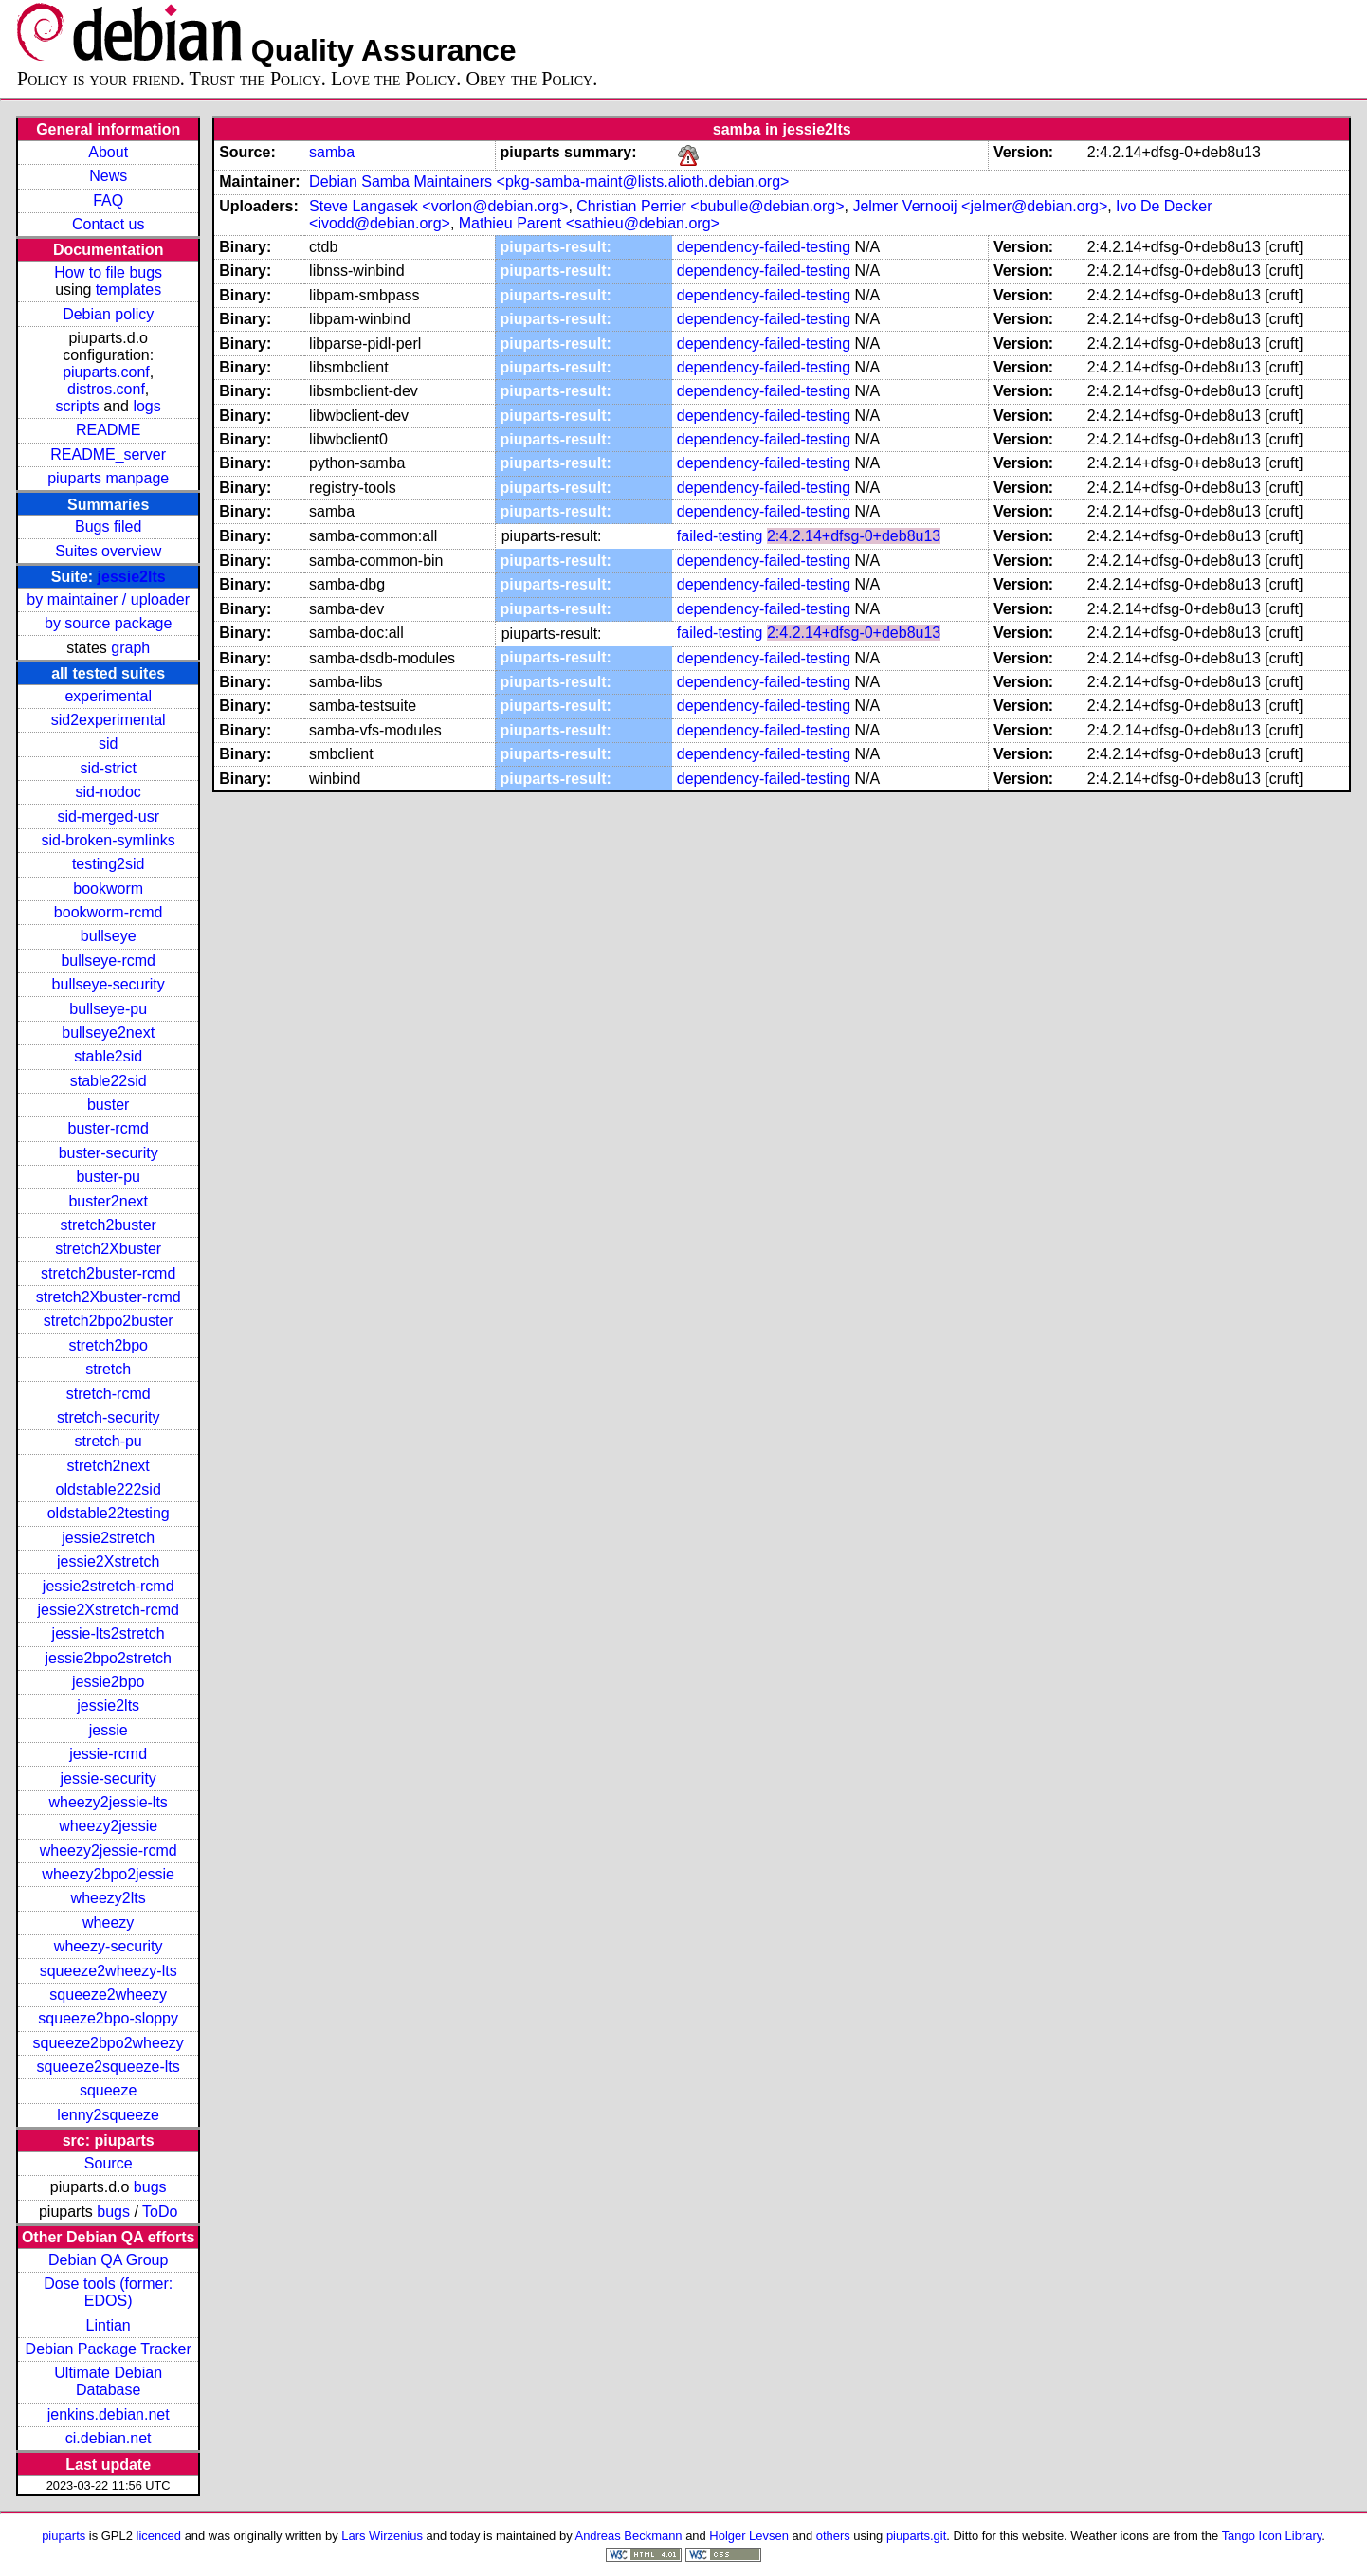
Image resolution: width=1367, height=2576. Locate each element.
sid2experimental (108, 720)
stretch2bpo (108, 1345)
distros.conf (106, 389)
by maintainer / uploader (108, 599)
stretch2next (108, 1466)
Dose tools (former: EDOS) (108, 2292)
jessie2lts (132, 577)
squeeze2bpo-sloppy (108, 2018)
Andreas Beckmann (629, 2536)
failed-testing (720, 536)
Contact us (108, 224)
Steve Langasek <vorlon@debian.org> (438, 206)
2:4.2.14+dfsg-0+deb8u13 (853, 536)
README (108, 430)
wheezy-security (108, 1946)
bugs (150, 2187)
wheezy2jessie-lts (107, 1802)
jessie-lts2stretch (108, 1633)
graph (130, 648)
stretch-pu (108, 1441)
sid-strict (108, 768)
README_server (108, 454)
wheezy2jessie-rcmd (108, 1850)
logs (146, 406)
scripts (78, 406)
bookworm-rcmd (108, 912)
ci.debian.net (108, 2438)
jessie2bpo (108, 1682)
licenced (159, 2536)
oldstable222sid (108, 1489)
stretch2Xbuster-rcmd (108, 1297)
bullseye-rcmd (108, 960)
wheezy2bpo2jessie (108, 1874)
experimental (108, 696)
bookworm (108, 888)
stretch (108, 1369)
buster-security (108, 1153)
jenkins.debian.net (108, 2414)
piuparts (63, 2536)
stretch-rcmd (108, 1394)
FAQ (108, 200)
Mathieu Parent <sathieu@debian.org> (589, 223)
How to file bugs (108, 272)
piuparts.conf (106, 372)
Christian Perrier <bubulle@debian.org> (710, 206)
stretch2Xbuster (108, 1249)
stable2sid (108, 1056)
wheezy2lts (108, 1898)
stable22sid (108, 1081)
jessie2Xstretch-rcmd (107, 1610)
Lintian (108, 2325)
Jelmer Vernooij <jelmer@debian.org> (979, 206)
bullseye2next (108, 1033)
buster (108, 1105)
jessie (108, 1730)
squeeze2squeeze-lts (108, 2067)
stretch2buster (107, 1225)
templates (128, 289)
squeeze (108, 2090)
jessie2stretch (108, 1538)
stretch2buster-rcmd (108, 1273)
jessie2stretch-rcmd (108, 1586)
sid (108, 743)
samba (332, 152)
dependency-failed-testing (763, 247)
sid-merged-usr (108, 816)
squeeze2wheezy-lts (108, 1971)
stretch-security (108, 1417)
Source (108, 2163)
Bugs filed (108, 526)
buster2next (108, 1201)
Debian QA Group (108, 2260)
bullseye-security (108, 984)
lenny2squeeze (108, 2115)
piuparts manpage (108, 478)
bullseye (109, 936)
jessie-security (108, 1778)
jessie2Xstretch (108, 1561)
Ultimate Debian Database (108, 2381)
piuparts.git (916, 2536)
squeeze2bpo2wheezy (108, 2043)
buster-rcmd (108, 1128)
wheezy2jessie (108, 1826)
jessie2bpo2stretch (108, 1658)
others (833, 2536)
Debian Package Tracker (108, 2349)
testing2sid (108, 864)
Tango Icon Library (1272, 2536)
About (108, 152)
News (108, 176)
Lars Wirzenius (382, 2536)
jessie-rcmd (108, 1754)
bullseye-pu (108, 1009)
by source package (108, 623)
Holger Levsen (749, 2536)
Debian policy (108, 314)
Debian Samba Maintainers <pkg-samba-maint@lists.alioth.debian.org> (549, 181)
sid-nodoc (107, 792)
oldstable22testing (108, 1513)
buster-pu (108, 1177)
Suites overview (108, 551)
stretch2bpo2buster (108, 1321)
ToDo (159, 2212)
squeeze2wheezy (108, 1994)
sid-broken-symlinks (107, 840)
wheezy (108, 1922)
